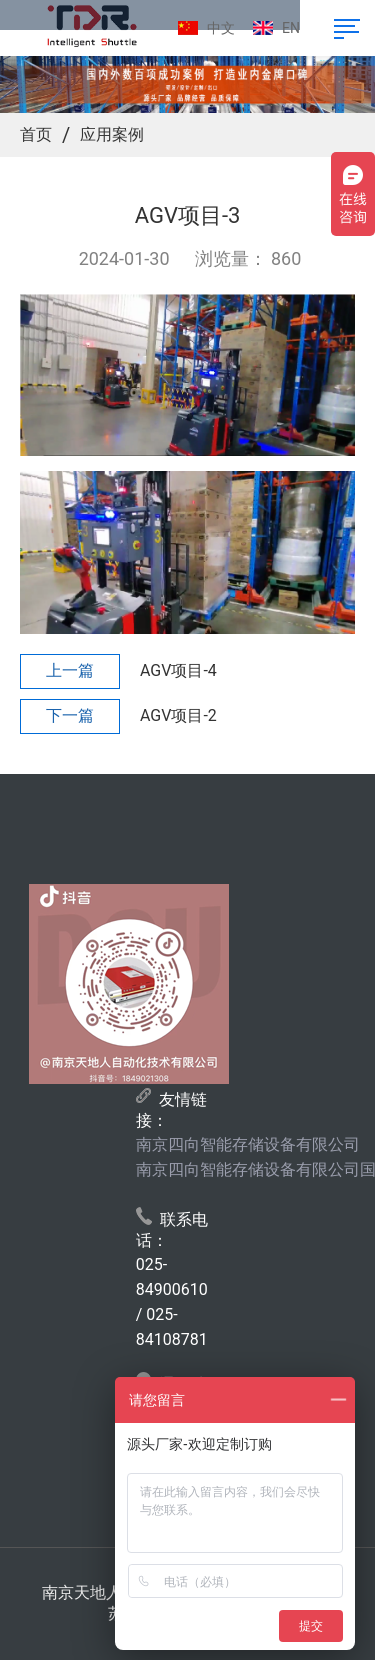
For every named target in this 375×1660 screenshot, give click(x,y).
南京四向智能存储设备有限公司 (248, 1144)
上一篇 (70, 670)
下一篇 (70, 715)
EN (291, 28)
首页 (36, 134)
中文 (221, 28)
